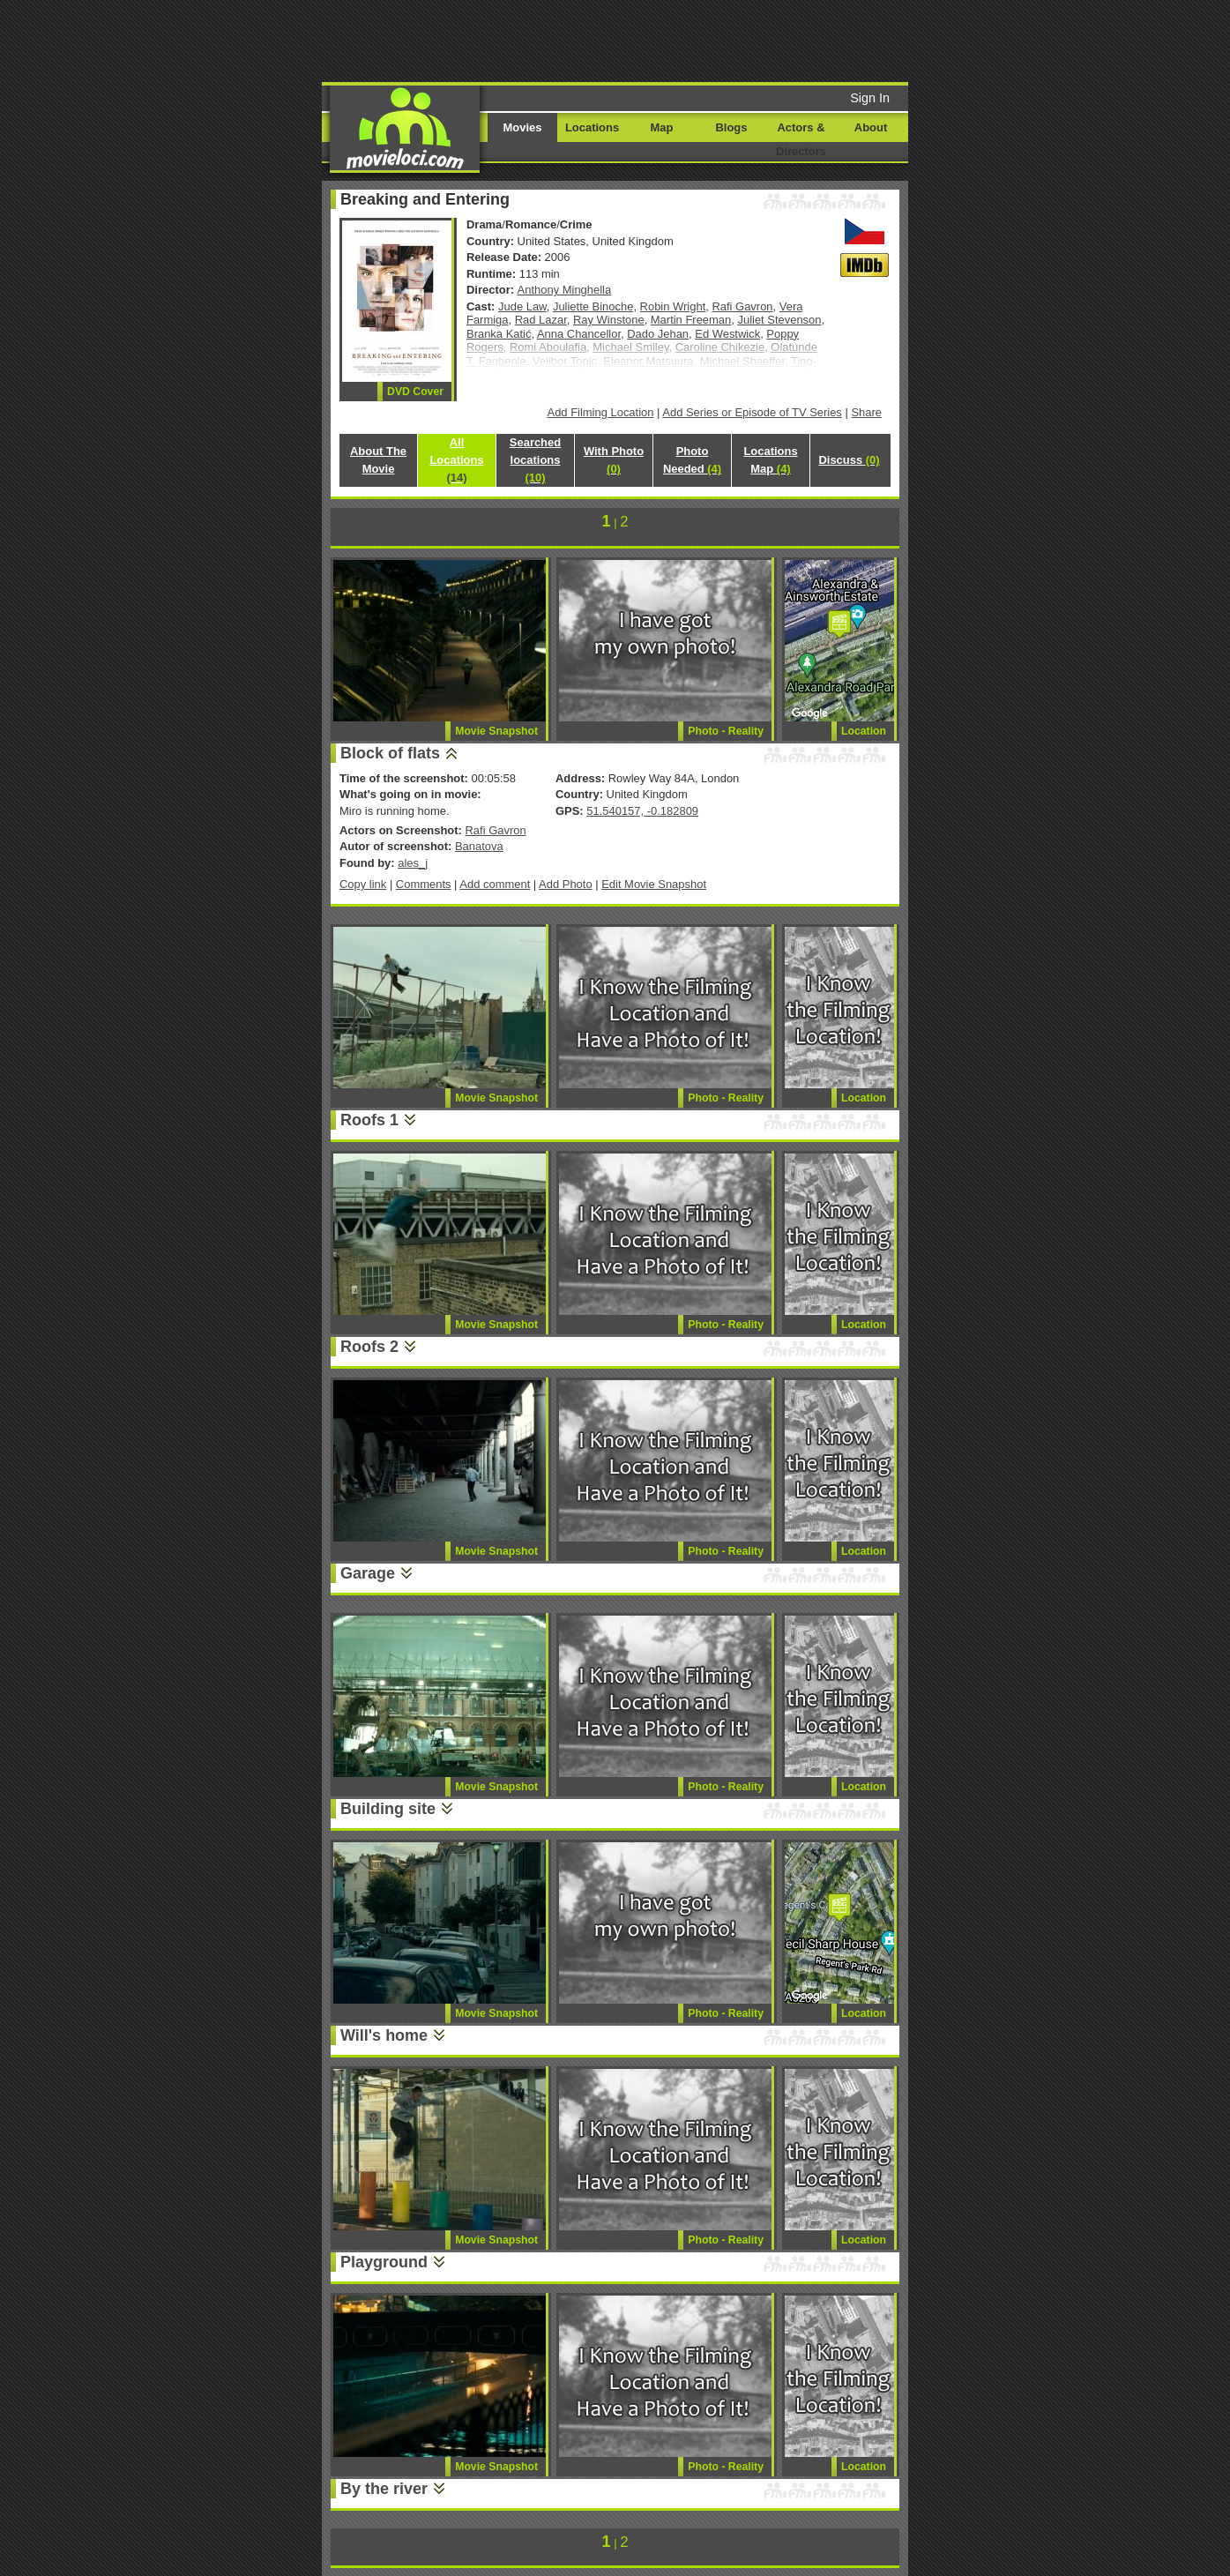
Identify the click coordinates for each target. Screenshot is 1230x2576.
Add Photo (566, 884)
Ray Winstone (609, 319)
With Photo (614, 459)
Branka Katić (498, 333)
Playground (384, 2262)
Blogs (732, 127)
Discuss (848, 460)
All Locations (456, 460)
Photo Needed (692, 459)
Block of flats (390, 753)
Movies (522, 127)
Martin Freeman (691, 319)
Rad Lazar (541, 319)
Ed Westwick (727, 333)
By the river (384, 2489)
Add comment (494, 884)
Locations (592, 127)
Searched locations (535, 460)
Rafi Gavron (742, 306)
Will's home (384, 2035)
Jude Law (522, 306)
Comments (423, 884)
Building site (388, 1809)
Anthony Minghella (565, 289)
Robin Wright (673, 306)
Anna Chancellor (579, 333)
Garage (367, 1573)
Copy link (362, 884)
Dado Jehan (658, 333)
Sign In (870, 98)
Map (662, 127)
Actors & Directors (801, 139)
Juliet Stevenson (779, 319)
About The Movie (378, 459)
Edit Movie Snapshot (653, 884)
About (870, 127)
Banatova (479, 846)
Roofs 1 (369, 1120)
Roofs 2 (369, 1346)
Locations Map (770, 459)
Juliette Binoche (593, 306)
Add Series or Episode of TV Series (752, 412)
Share (866, 412)
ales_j (413, 863)
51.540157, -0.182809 (642, 811)
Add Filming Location (601, 412)
